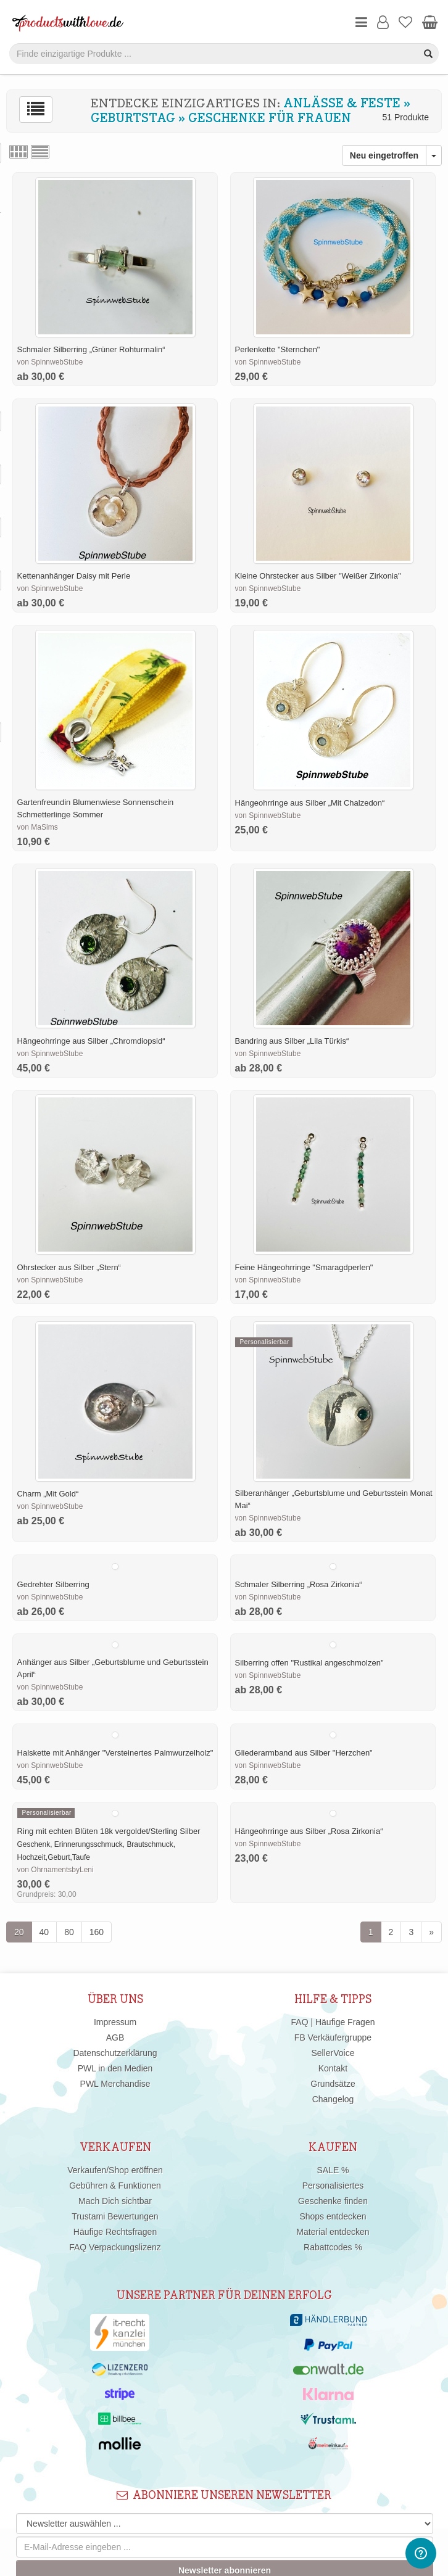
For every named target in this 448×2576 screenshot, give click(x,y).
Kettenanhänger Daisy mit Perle (74, 575)
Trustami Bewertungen (115, 2216)
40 (44, 1932)
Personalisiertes (333, 2185)
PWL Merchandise (115, 2084)
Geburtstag (133, 118)
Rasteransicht (18, 152)
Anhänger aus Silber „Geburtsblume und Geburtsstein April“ (113, 1668)
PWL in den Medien (115, 2068)
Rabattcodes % (333, 2247)
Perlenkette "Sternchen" (277, 349)
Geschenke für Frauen (269, 118)
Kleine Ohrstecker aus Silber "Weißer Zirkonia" (318, 575)
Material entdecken (332, 2232)
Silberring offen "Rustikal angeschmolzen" (309, 1662)
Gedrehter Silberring (53, 1584)
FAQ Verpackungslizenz (115, 2247)
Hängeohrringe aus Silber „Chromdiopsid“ (91, 1041)
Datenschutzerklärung (115, 2053)
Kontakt (332, 2068)
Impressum (115, 2022)
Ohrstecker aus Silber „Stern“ (69, 1267)
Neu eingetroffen (384, 155)
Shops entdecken (332, 2216)
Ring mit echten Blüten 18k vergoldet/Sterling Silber (109, 1831)
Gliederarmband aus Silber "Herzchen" (304, 1752)
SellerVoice (332, 2053)
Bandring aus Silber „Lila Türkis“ (292, 1041)
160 (96, 1932)
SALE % (333, 2170)
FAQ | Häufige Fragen (333, 2022)
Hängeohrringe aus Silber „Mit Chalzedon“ (310, 802)
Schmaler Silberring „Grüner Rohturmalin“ (91, 349)
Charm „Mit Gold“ (48, 1493)
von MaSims (37, 827)
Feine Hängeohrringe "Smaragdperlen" (304, 1267)
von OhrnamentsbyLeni (55, 1869)
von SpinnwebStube (50, 362)
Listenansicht (40, 152)
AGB (115, 2037)
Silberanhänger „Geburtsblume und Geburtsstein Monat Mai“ (334, 1499)
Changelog (333, 2099)
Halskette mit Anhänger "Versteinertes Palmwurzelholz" (115, 1752)
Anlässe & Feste (341, 103)
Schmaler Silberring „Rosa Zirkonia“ (298, 1584)
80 (69, 1932)
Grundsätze (332, 2084)
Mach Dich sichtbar (115, 2201)
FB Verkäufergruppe (332, 2037)
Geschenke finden (333, 2201)
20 (19, 1932)
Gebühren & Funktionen (115, 2185)
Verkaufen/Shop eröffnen (115, 2170)
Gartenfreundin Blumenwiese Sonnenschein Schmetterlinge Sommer (95, 808)
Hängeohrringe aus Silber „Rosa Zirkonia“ (309, 1831)
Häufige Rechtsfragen (115, 2232)
